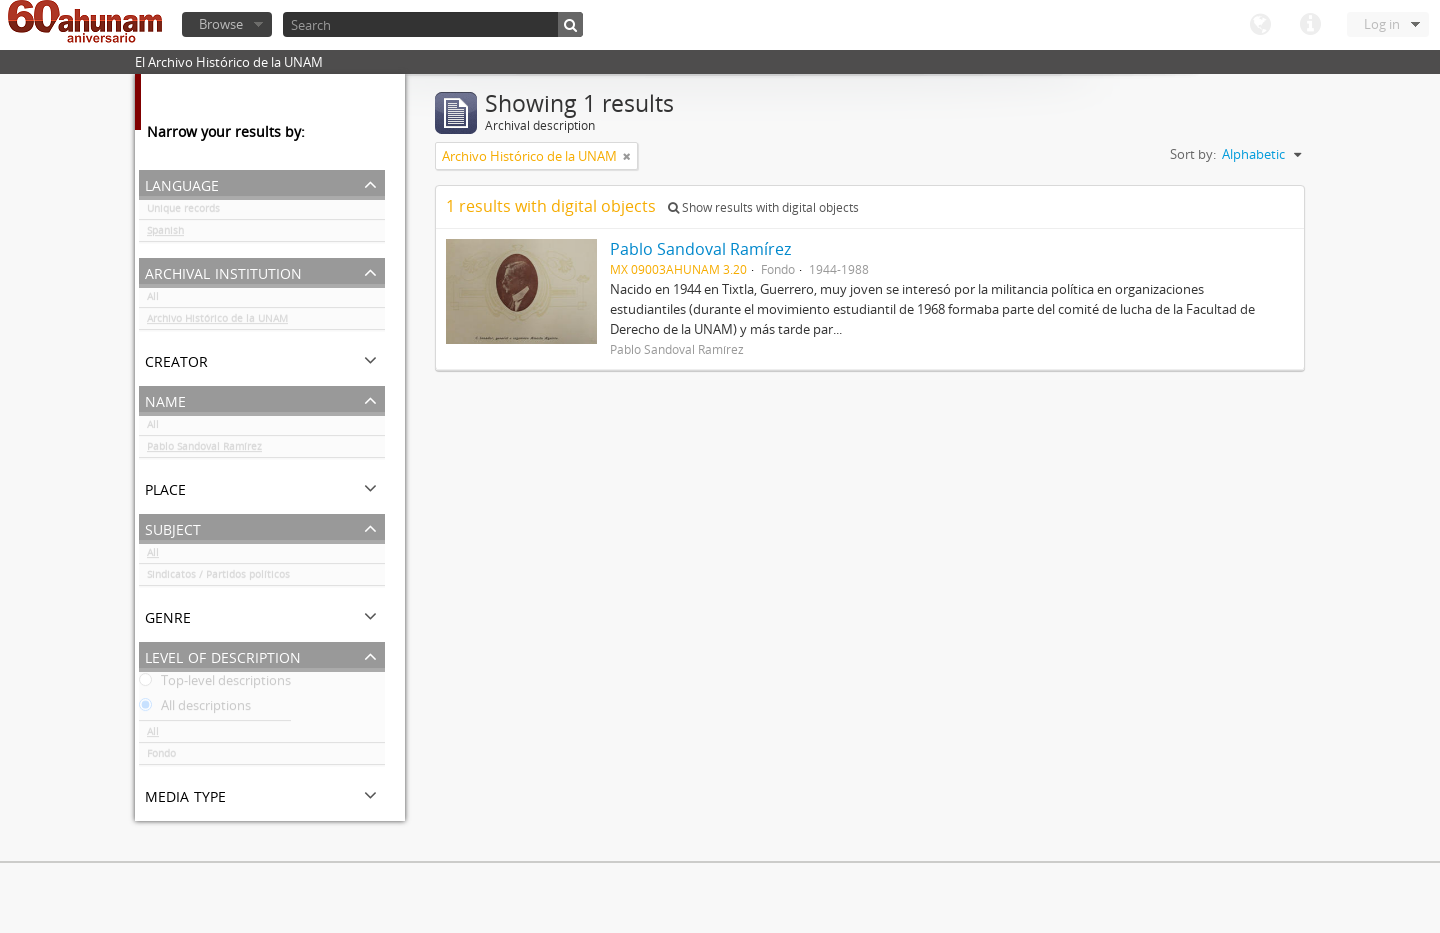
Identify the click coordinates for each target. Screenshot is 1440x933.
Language (1260, 25)
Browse (221, 24)
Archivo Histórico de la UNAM (217, 322)
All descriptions (195, 709)
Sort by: (1193, 154)
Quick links (1310, 25)
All (153, 300)
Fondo (161, 757)
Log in (1382, 24)
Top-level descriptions (215, 684)
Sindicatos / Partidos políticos (218, 578)
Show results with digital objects (763, 207)
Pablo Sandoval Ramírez (204, 450)
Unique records (183, 212)
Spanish (165, 234)
